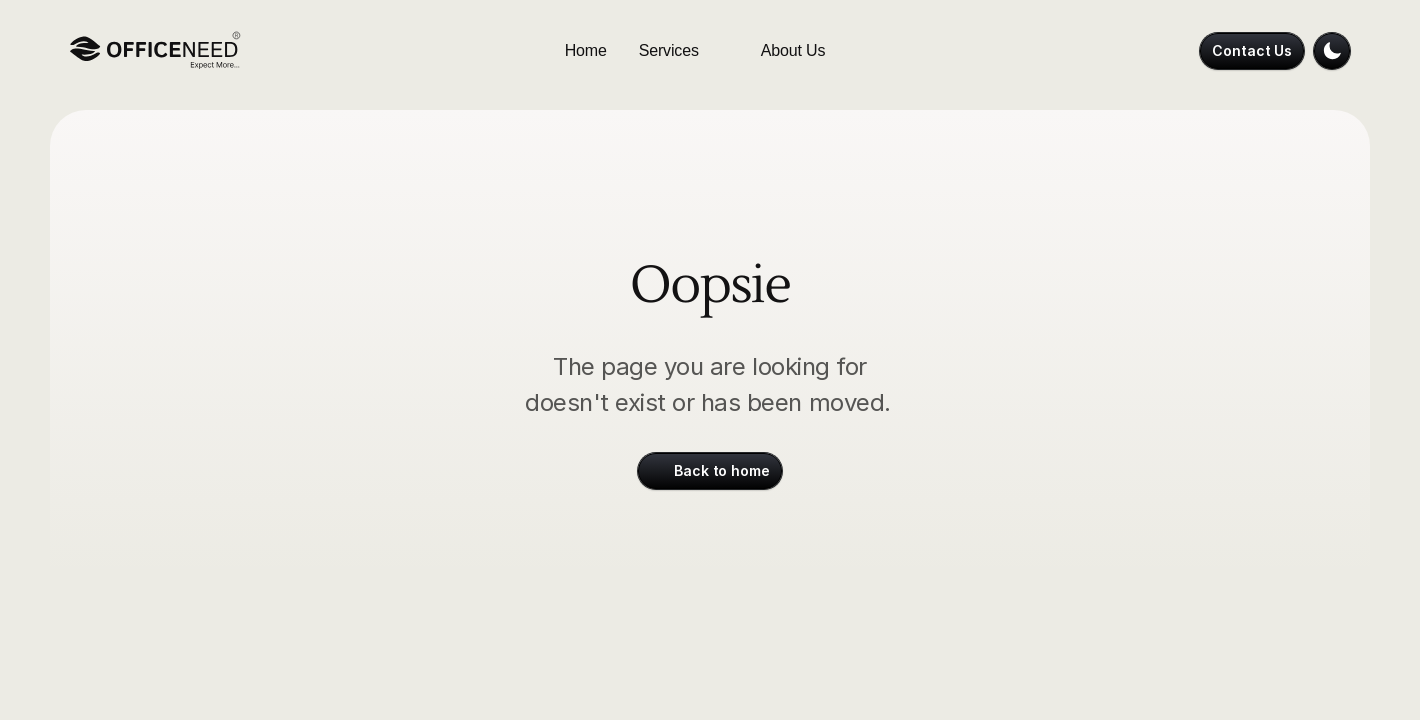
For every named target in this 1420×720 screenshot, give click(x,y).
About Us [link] (793, 50)
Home (586, 50)
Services (669, 50)
